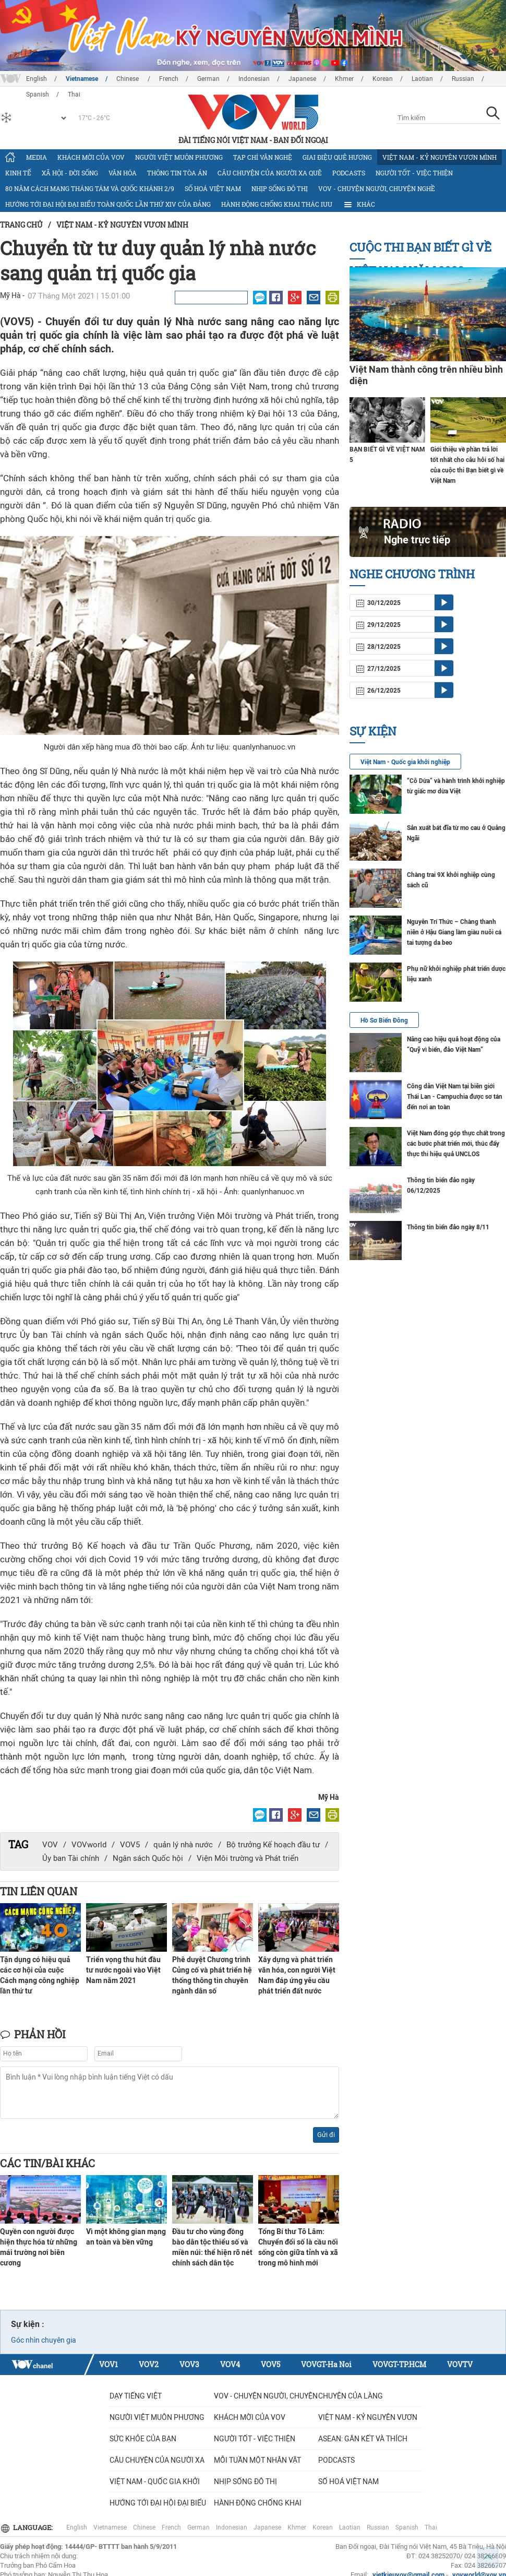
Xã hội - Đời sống (70, 173)
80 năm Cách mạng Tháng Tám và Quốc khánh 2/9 (89, 188)
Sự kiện (373, 731)
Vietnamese (82, 78)
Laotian (422, 78)
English (36, 78)
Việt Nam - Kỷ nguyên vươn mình (439, 157)
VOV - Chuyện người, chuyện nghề (376, 188)
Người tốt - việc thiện (414, 173)
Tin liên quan (38, 1891)
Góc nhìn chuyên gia (43, 2340)
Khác (359, 204)
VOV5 (130, 1844)
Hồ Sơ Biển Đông (384, 1020)
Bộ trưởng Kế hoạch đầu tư (273, 1844)
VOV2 (149, 2364)
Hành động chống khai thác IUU (276, 204)
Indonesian (254, 78)
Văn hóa (123, 173)
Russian (463, 78)
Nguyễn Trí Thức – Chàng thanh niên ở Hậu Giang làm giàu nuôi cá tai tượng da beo (454, 932)
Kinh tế (18, 173)
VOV (50, 1844)
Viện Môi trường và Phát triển (247, 1858)
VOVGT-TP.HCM (399, 2364)
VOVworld (88, 1844)
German (208, 78)
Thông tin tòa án (177, 173)
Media (36, 157)
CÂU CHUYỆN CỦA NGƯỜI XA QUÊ (270, 173)
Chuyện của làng (350, 2396)
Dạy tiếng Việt (136, 2396)
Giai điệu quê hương (337, 157)
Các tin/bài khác (47, 2163)
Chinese (128, 78)
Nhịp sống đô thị (279, 188)
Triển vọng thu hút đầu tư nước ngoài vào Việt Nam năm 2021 (123, 1970)
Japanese (302, 78)
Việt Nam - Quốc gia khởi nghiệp (405, 762)
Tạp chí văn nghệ (262, 157)
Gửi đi (326, 2135)
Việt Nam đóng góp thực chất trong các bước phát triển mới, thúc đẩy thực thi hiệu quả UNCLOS (456, 1144)
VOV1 (108, 2364)
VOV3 (189, 2364)
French (168, 78)
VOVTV (460, 2364)
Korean (382, 78)
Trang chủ (21, 225)
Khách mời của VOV (91, 157)
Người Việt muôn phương (179, 157)
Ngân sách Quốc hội (148, 1858)
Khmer (344, 78)
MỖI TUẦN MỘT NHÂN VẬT (257, 2460)
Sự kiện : (27, 2324)
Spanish (406, 2527)
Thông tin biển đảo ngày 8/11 (448, 1227)
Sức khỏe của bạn (143, 2439)
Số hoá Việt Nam (213, 188)
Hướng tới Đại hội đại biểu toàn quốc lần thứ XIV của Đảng (108, 204)
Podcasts (348, 173)
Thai (431, 2527)
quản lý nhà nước (183, 1844)
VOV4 (230, 2364)
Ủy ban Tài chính (70, 1858)
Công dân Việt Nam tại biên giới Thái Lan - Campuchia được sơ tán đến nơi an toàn (454, 1097)
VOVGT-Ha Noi (326, 2364)
